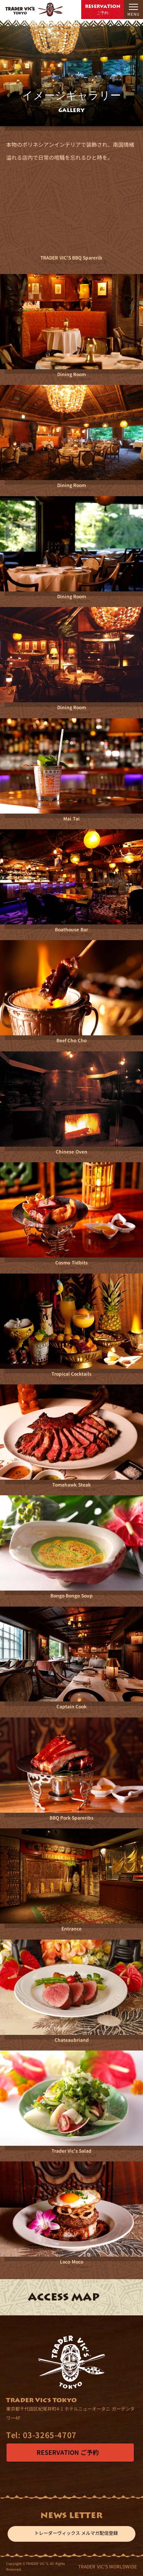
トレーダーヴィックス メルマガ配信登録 (71, 2533)
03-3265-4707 (41, 2434)
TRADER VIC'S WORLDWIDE (107, 2566)
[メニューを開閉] (133, 9)
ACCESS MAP (64, 2297)
